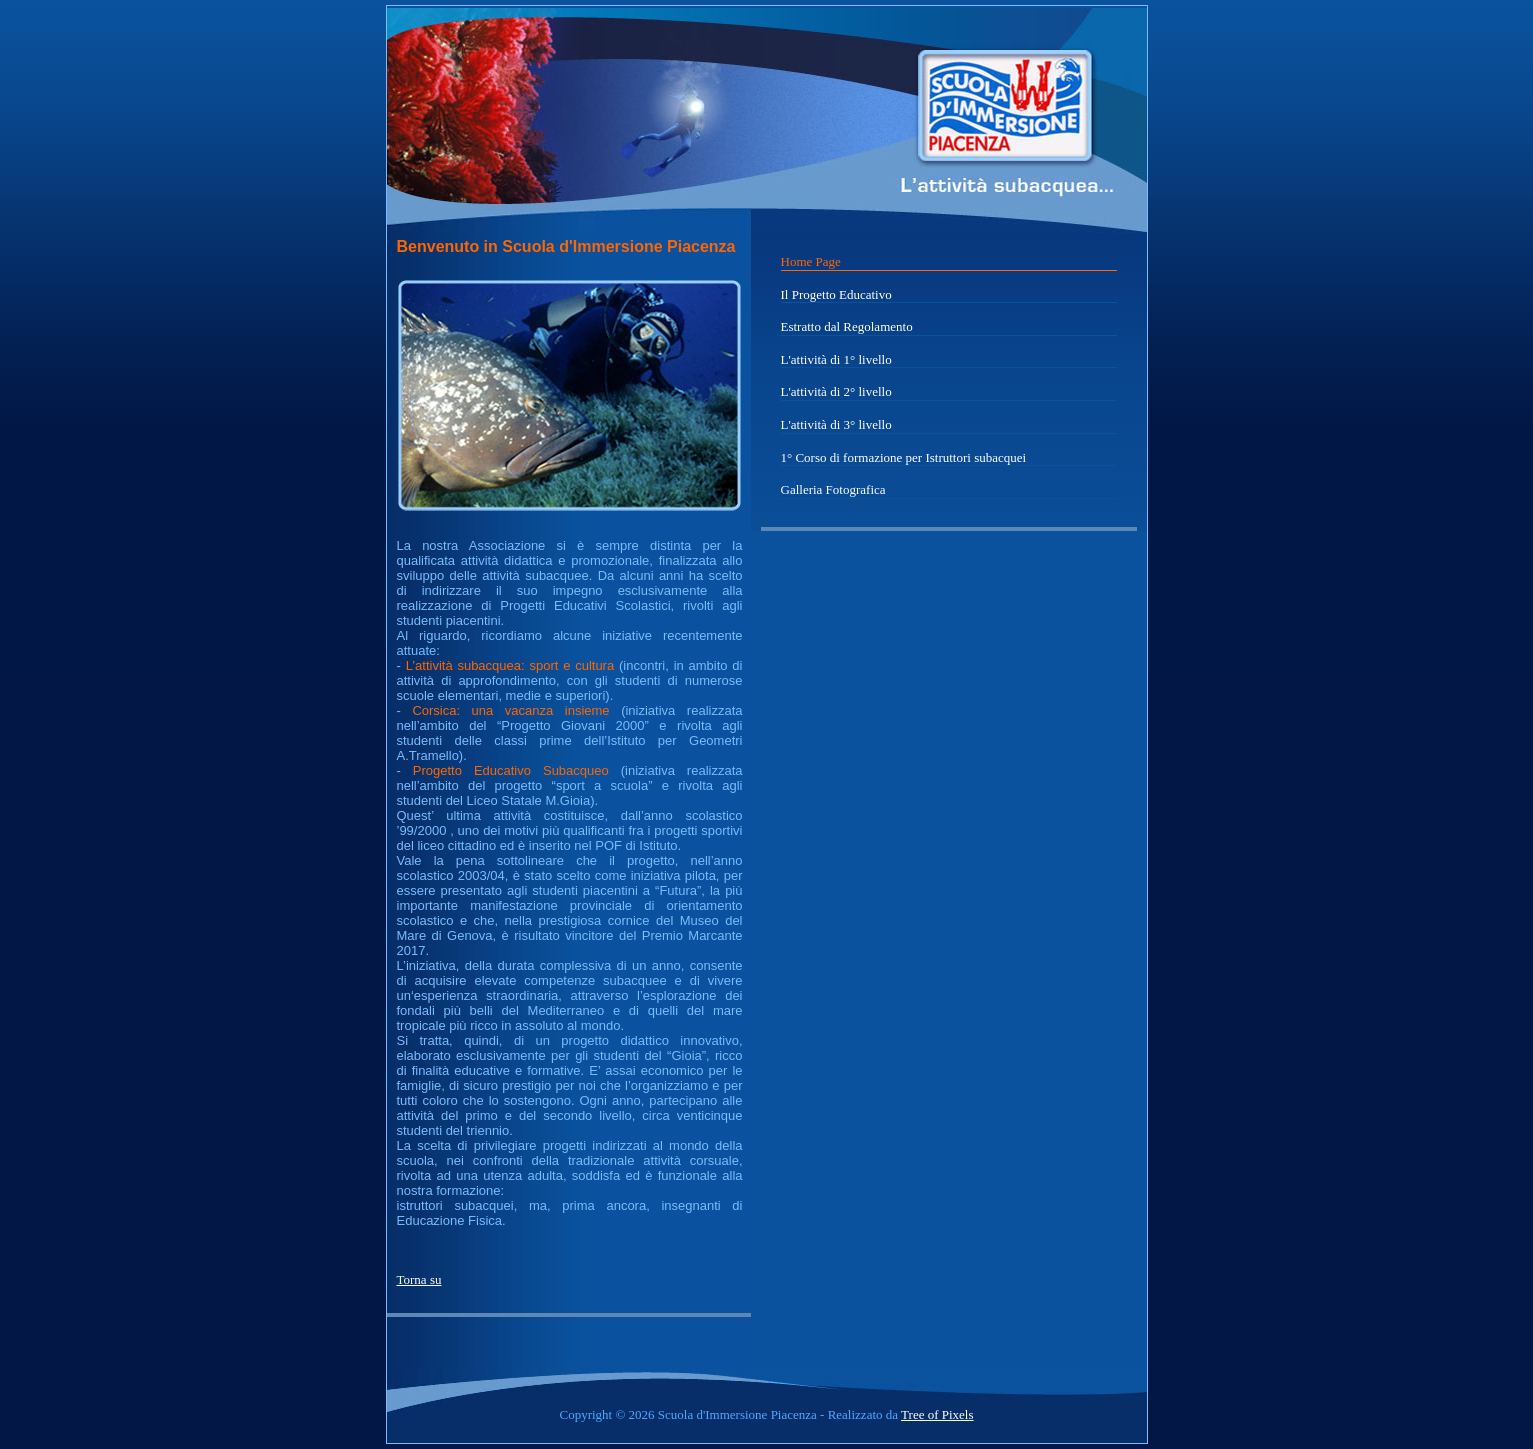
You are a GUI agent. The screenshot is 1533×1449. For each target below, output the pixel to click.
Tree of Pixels (937, 1414)
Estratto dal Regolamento (847, 326)
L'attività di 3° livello (836, 424)
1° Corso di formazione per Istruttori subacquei (904, 457)
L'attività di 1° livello (836, 359)
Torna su (419, 1279)
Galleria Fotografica (833, 489)
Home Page (811, 261)
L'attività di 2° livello (836, 391)
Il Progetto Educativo (836, 294)
